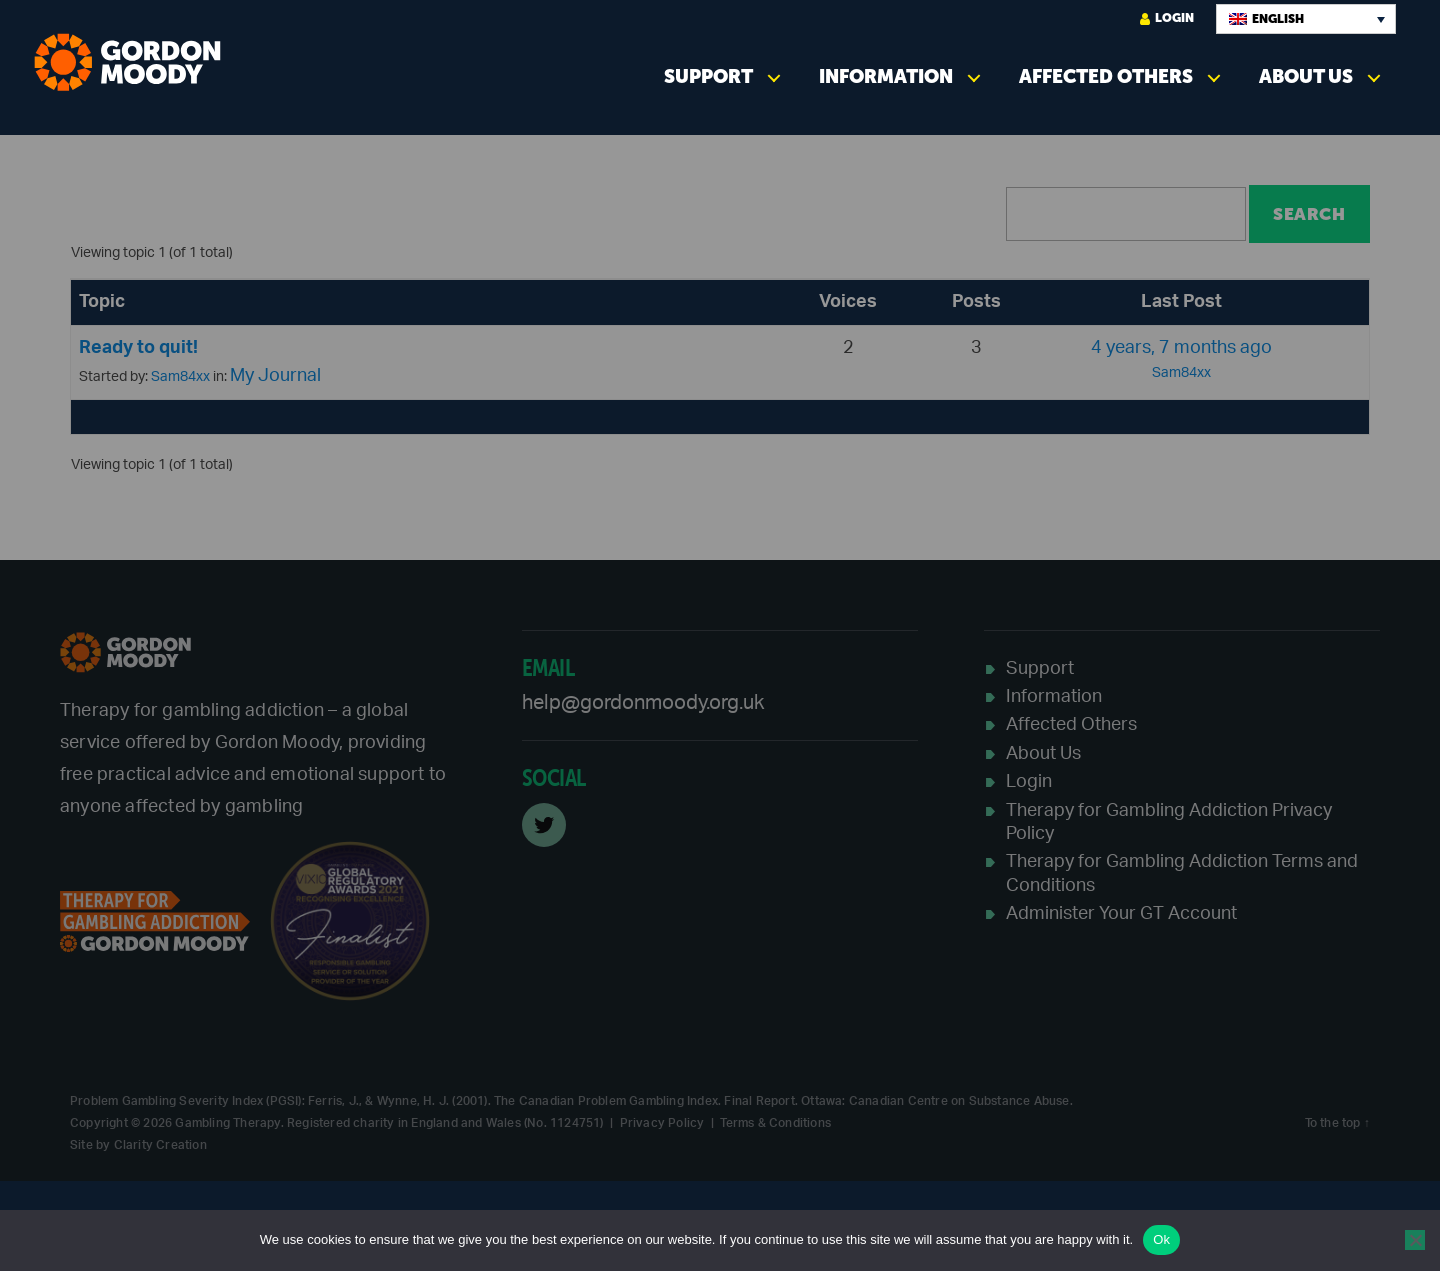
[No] (1415, 1240)
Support (708, 76)
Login (1167, 18)
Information (886, 76)
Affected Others (1106, 76)
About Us (1306, 76)
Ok (1161, 1239)
